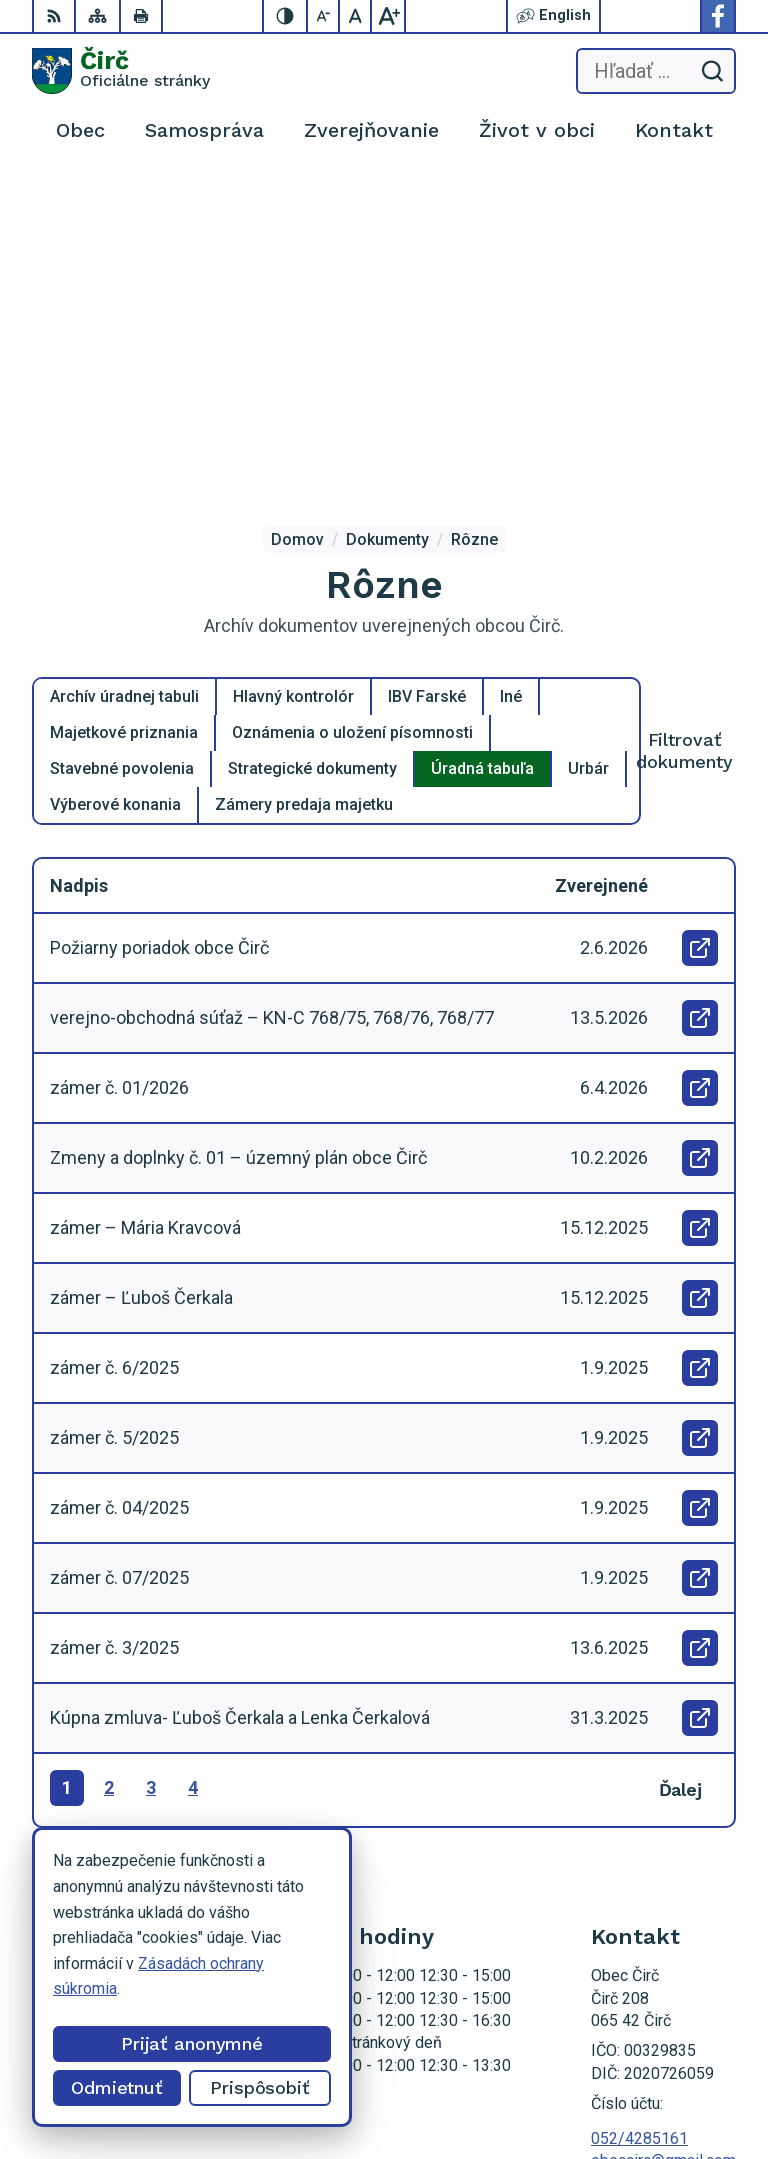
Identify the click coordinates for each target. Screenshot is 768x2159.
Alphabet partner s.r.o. (661, 2054)
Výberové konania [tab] (115, 468)
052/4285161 (639, 1802)
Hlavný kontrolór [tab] (293, 360)
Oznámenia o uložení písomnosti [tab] (352, 396)
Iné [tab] (511, 360)
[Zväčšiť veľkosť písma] (388, 16)
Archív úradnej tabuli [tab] (124, 360)
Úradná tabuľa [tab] (482, 432)
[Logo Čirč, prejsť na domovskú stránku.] (121, 71)
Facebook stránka (653, 1846)
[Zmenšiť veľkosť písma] (324, 16)
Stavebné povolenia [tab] (122, 432)
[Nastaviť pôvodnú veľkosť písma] (356, 16)
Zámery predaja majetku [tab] (304, 468)
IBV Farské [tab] (427, 360)
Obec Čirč (702, 2080)
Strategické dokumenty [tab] (312, 432)
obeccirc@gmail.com (663, 1824)
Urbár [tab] (588, 432)
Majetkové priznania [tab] (124, 396)
